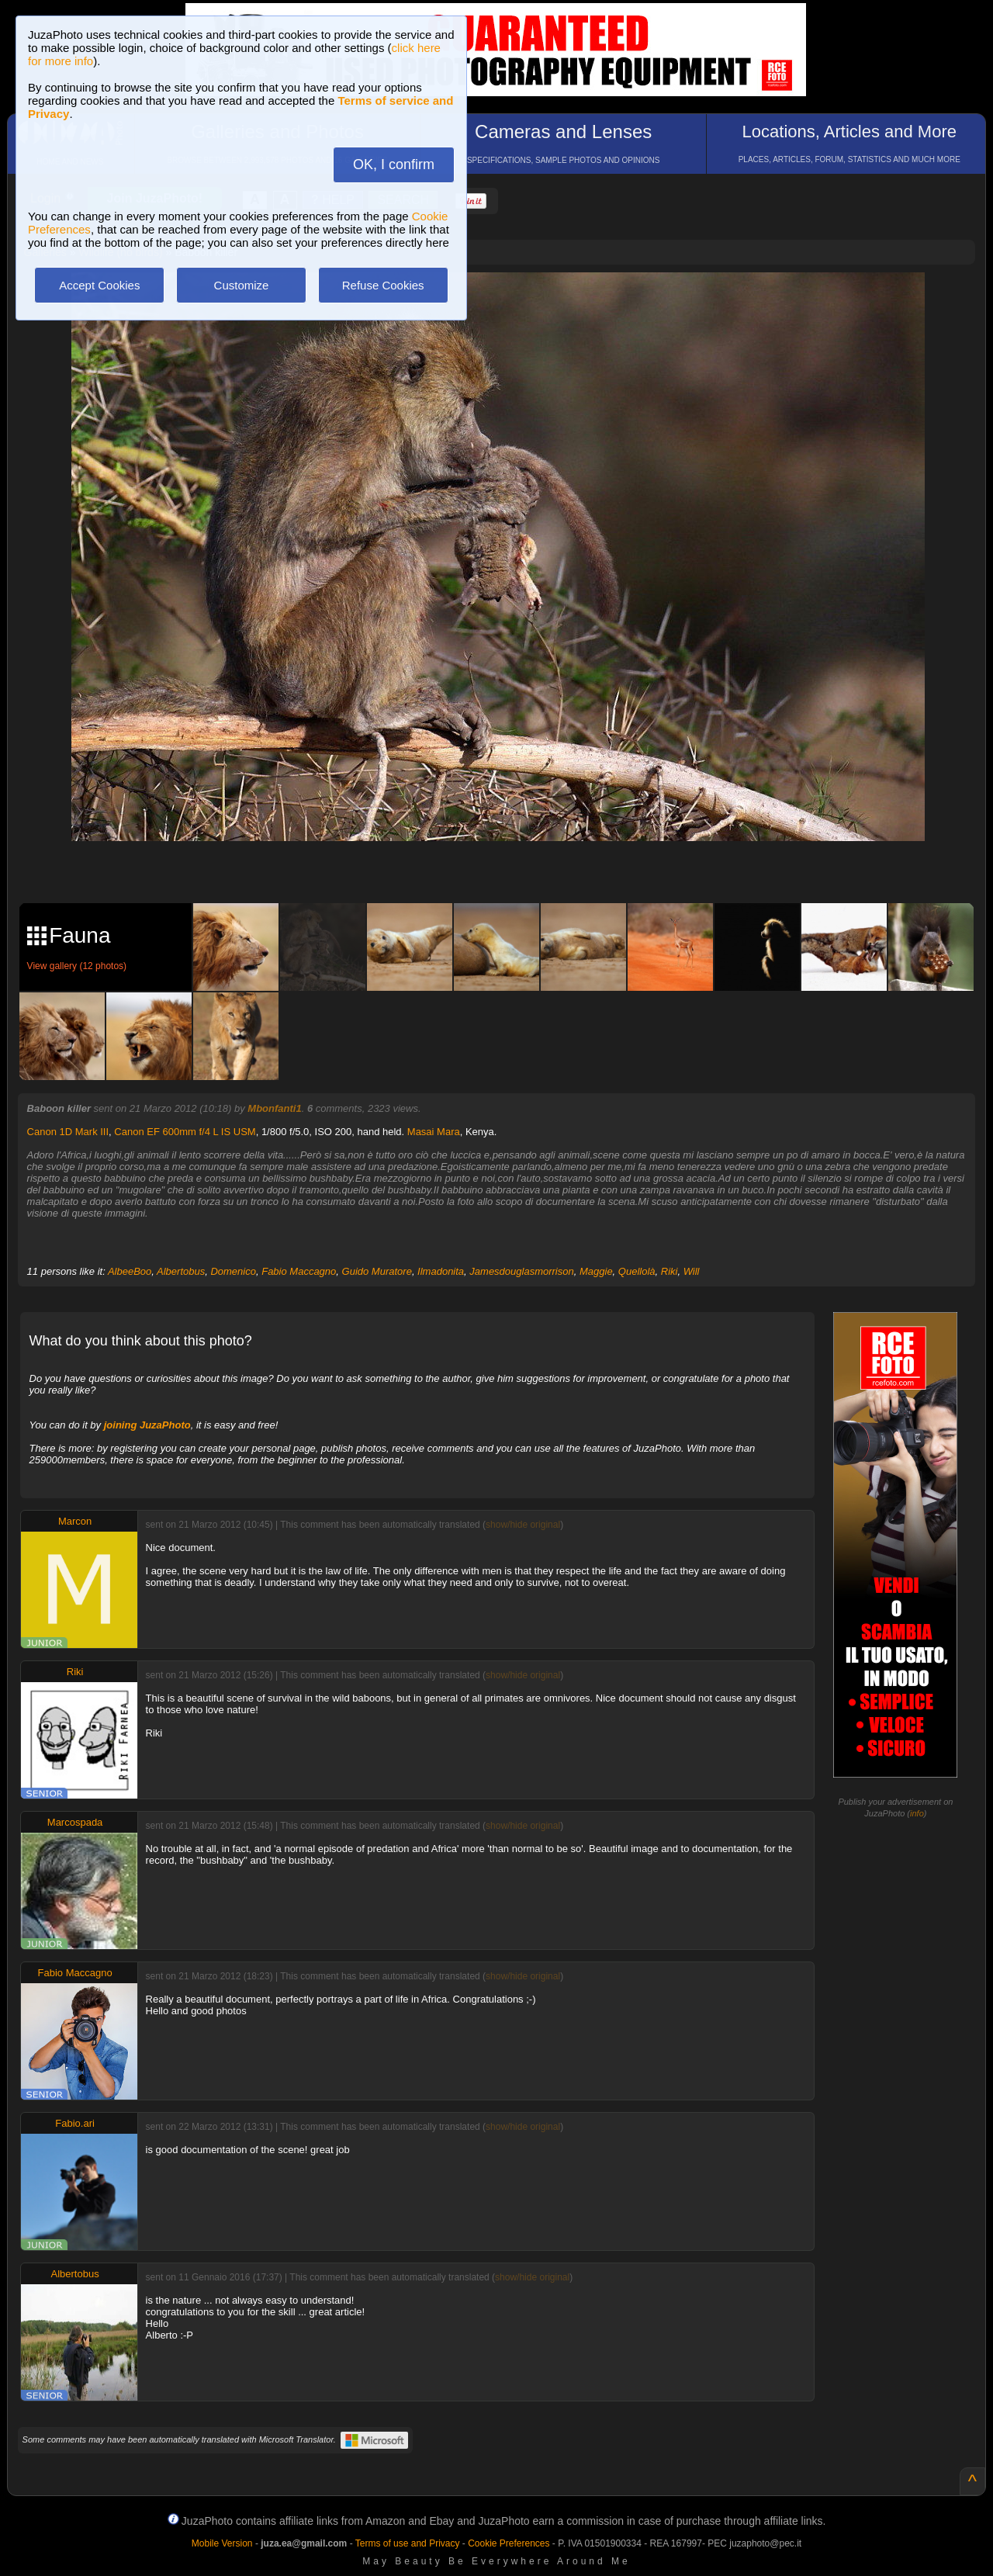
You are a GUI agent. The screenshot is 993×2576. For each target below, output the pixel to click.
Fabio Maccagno (298, 1271)
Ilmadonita (440, 1271)
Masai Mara (433, 1131)
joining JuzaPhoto (147, 1425)
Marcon (75, 1521)
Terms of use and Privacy (407, 2543)
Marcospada (75, 1822)
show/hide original (523, 1524)
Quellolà (637, 1271)
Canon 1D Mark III (68, 1131)
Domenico (233, 1271)
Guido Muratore (377, 1271)
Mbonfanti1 (274, 1108)
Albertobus (181, 1271)
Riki (669, 1271)
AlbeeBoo (129, 1271)
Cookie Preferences (508, 2543)
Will (691, 1271)
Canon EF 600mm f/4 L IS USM (184, 1131)
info (917, 1813)
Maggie (596, 1271)
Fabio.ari (75, 2123)
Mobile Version (222, 2543)
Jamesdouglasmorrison (521, 1271)
